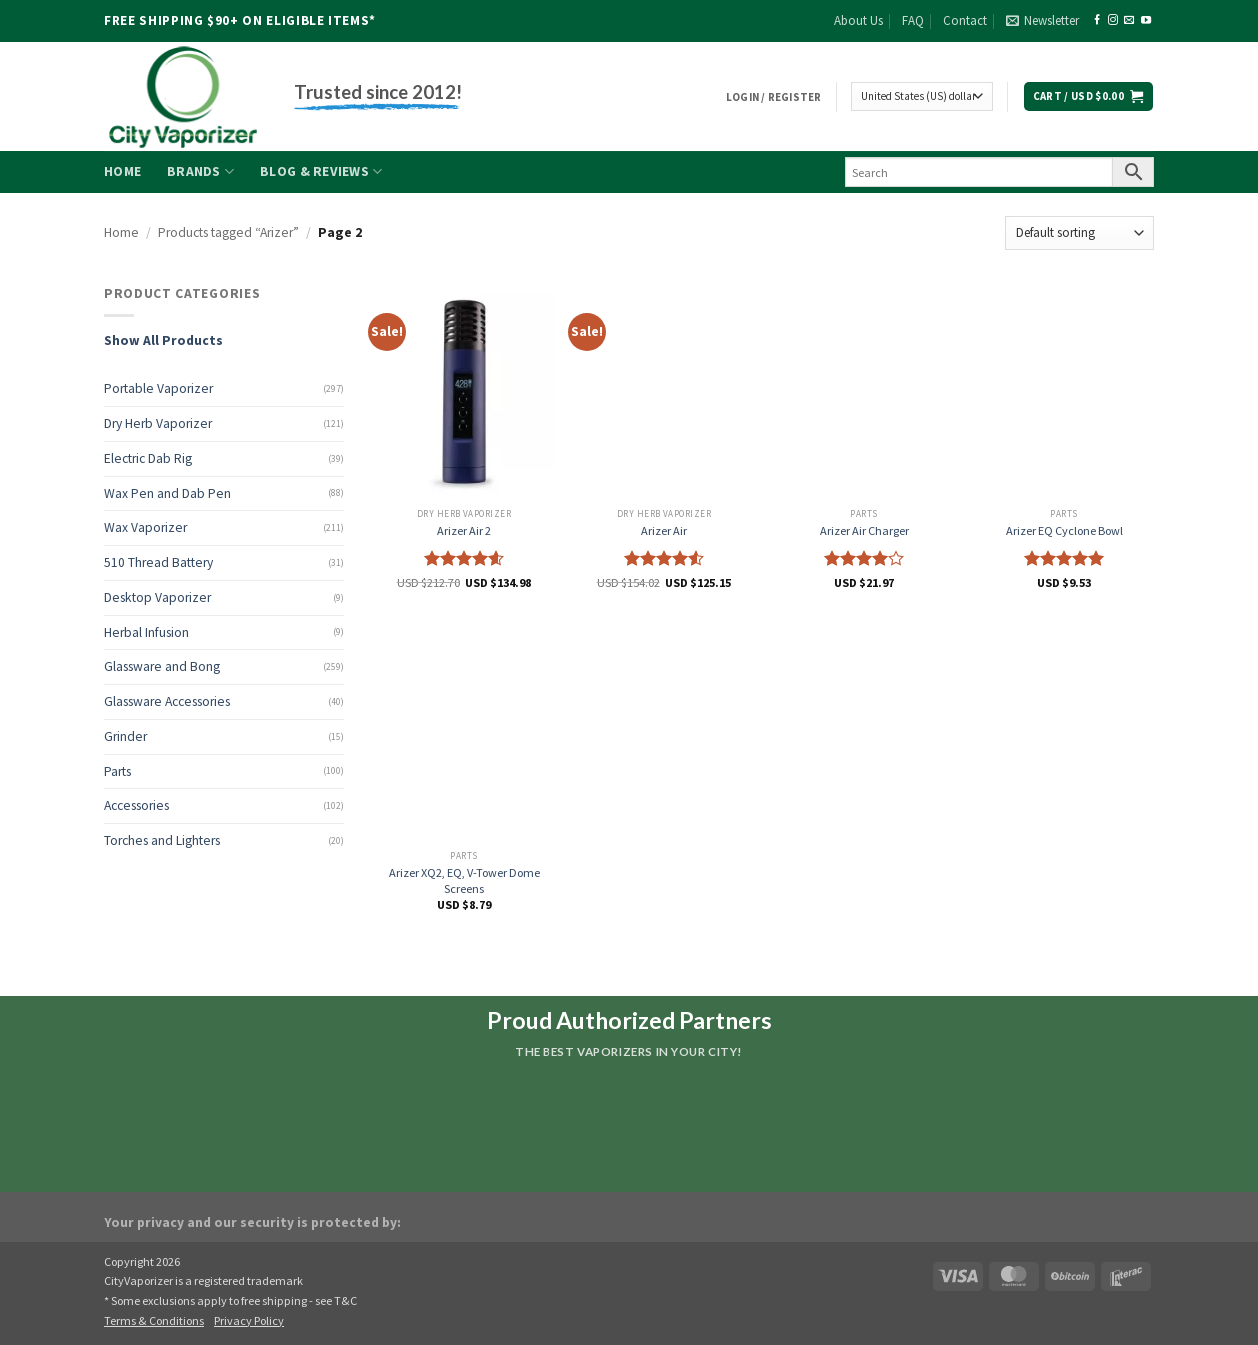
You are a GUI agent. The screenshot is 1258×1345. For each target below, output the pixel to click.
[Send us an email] (1129, 20)
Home (122, 171)
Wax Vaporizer (145, 527)
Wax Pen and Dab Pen (167, 493)
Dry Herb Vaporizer (158, 423)
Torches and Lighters (162, 840)
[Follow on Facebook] (1097, 20)
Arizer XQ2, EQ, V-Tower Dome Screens (464, 880)
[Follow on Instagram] (1113, 20)
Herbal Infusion (146, 632)
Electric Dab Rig (148, 458)
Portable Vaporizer (158, 388)
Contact (965, 20)
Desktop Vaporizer (157, 597)
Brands (200, 171)
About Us (858, 20)
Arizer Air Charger (864, 530)
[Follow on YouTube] (1146, 20)
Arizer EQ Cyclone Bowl (1064, 530)
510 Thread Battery (158, 562)
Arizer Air (664, 530)
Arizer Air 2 (464, 530)
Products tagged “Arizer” (228, 232)
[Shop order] (1079, 232)
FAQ (913, 20)
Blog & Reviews (321, 171)
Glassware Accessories (167, 701)
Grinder (125, 736)
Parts (117, 771)
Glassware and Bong (162, 666)
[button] (1042, 21)
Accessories (136, 805)
